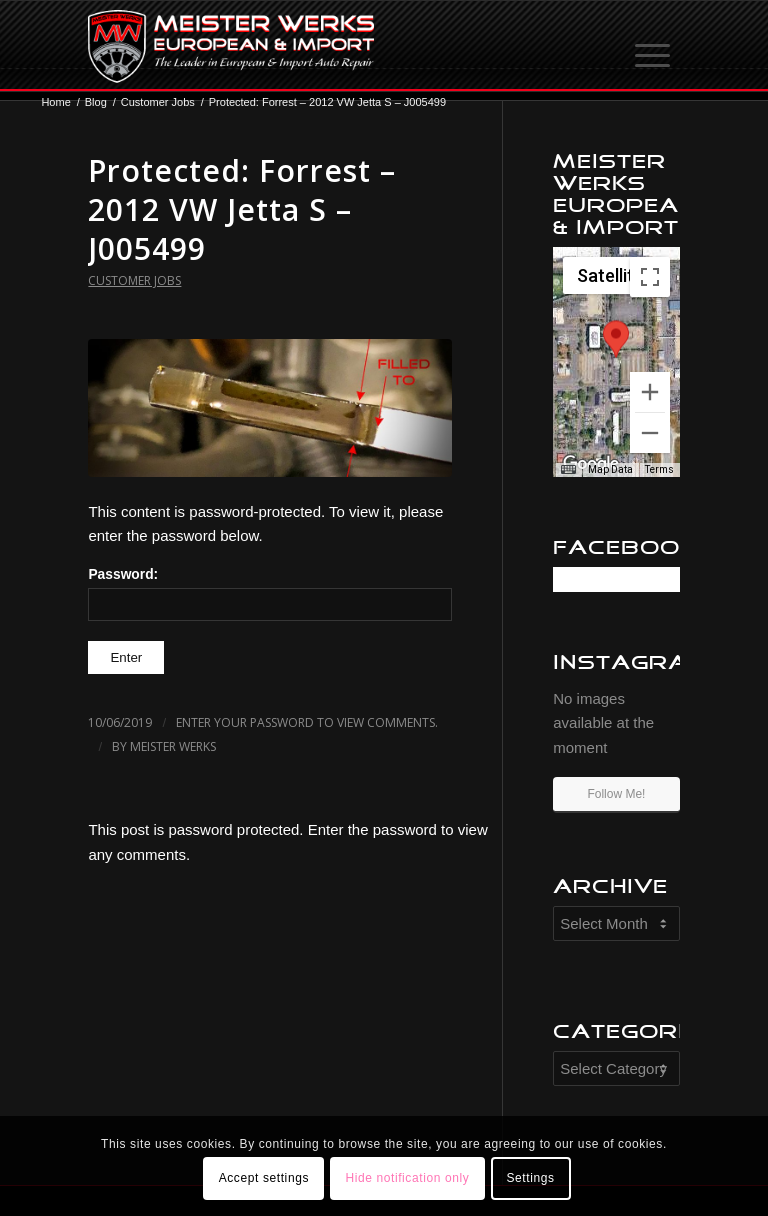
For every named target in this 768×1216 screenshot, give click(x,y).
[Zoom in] (650, 392)
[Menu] (654, 46)
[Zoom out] (650, 433)
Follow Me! (616, 794)
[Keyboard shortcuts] (568, 470)
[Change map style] (613, 275)
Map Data (610, 469)
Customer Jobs (134, 280)
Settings (530, 1178)
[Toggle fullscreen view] (650, 277)
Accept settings (264, 1178)
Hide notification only (407, 1178)
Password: (270, 594)
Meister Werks (173, 746)
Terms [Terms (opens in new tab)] (659, 469)
